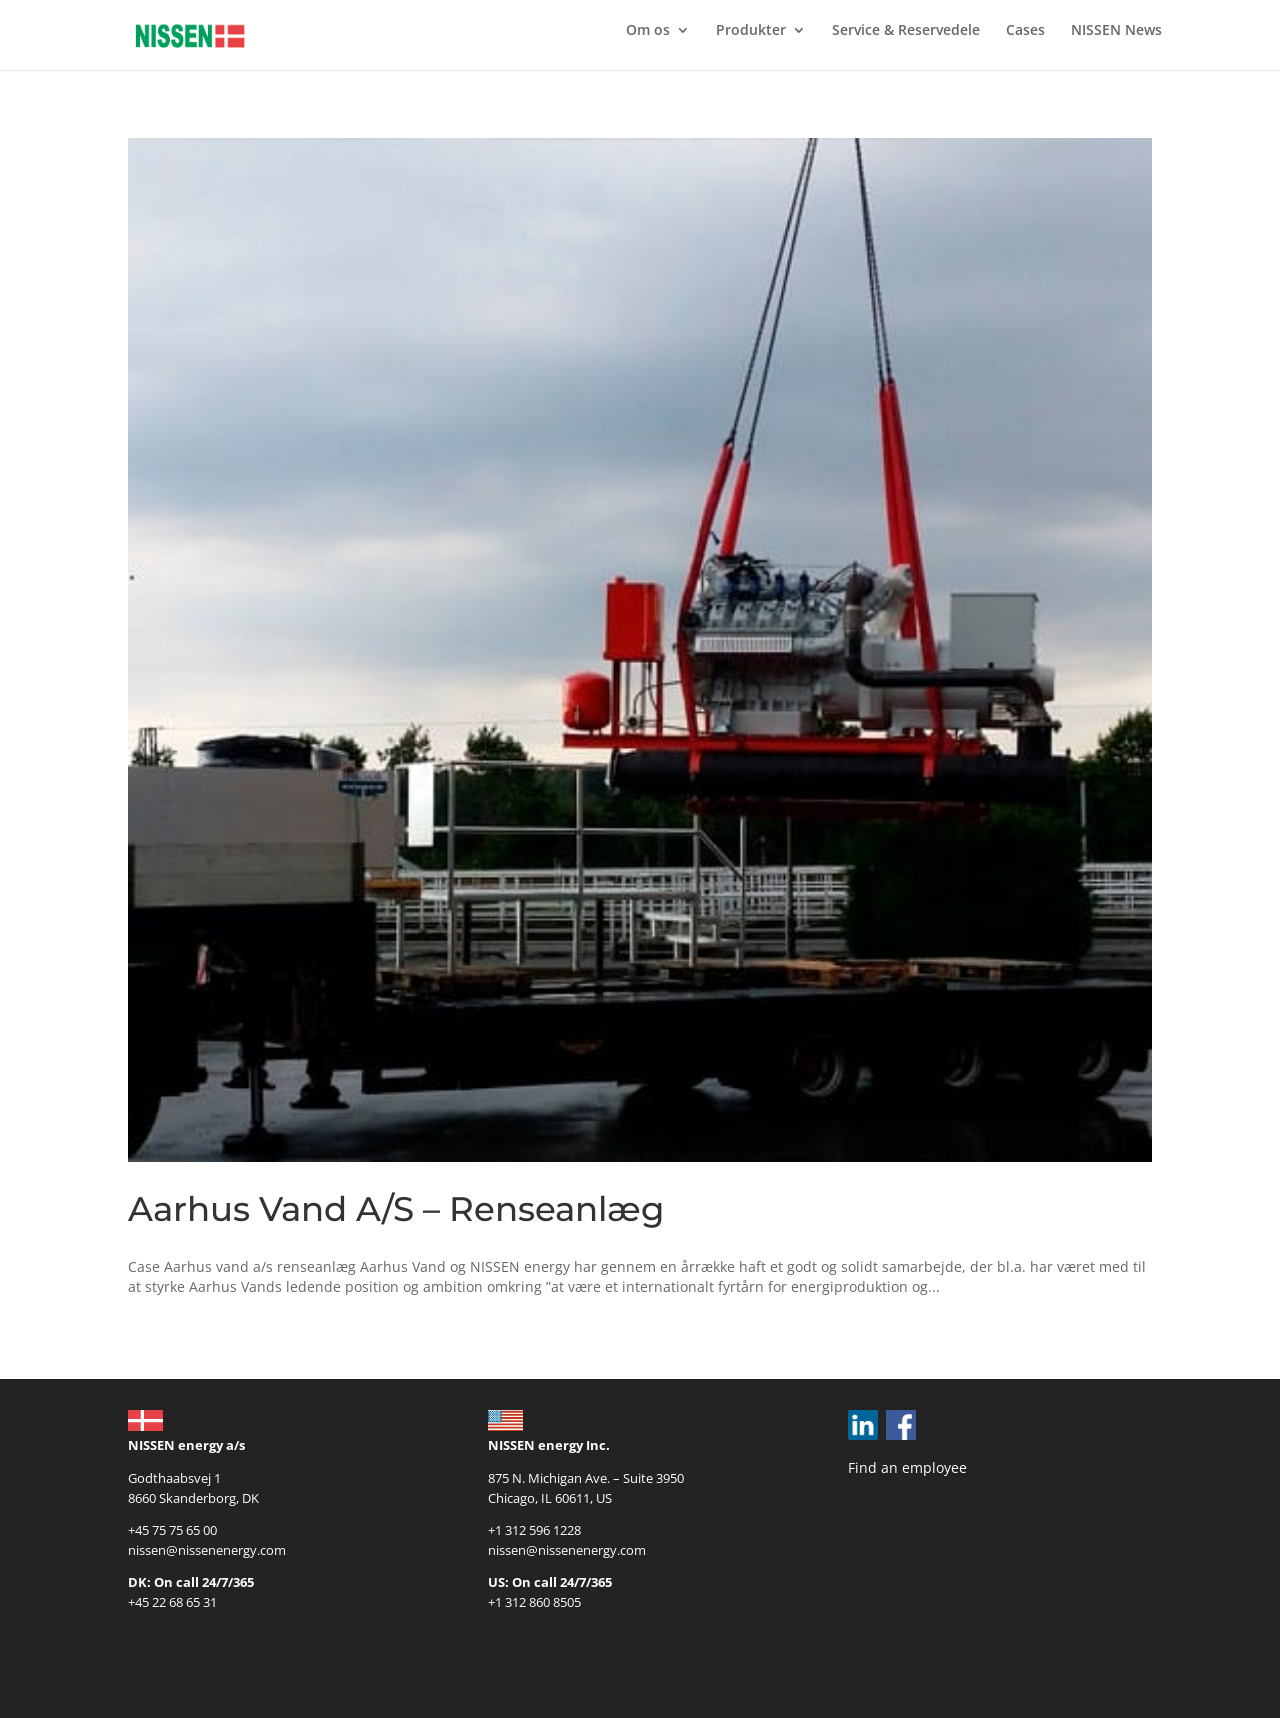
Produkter (751, 31)
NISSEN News (1116, 31)
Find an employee (907, 1467)
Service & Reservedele (906, 31)
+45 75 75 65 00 (172, 1530)
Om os (648, 31)
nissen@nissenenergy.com (207, 1550)
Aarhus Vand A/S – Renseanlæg (396, 1209)
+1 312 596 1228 (534, 1530)
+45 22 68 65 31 (172, 1602)
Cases (1025, 31)
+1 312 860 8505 (534, 1602)
